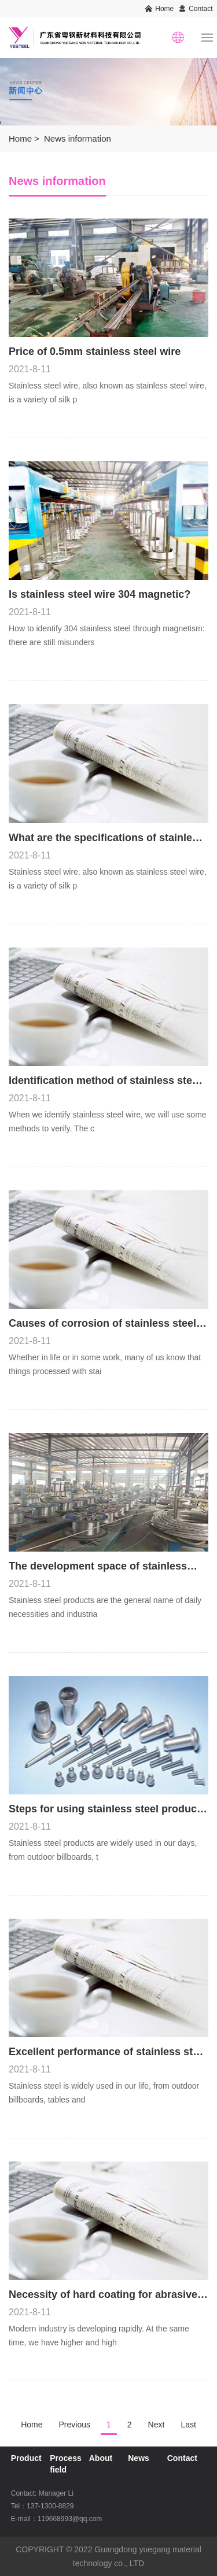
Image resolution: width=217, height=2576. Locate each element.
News (138, 2458)
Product (26, 2458)
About (100, 2458)
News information (77, 138)
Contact (200, 9)
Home (164, 9)
